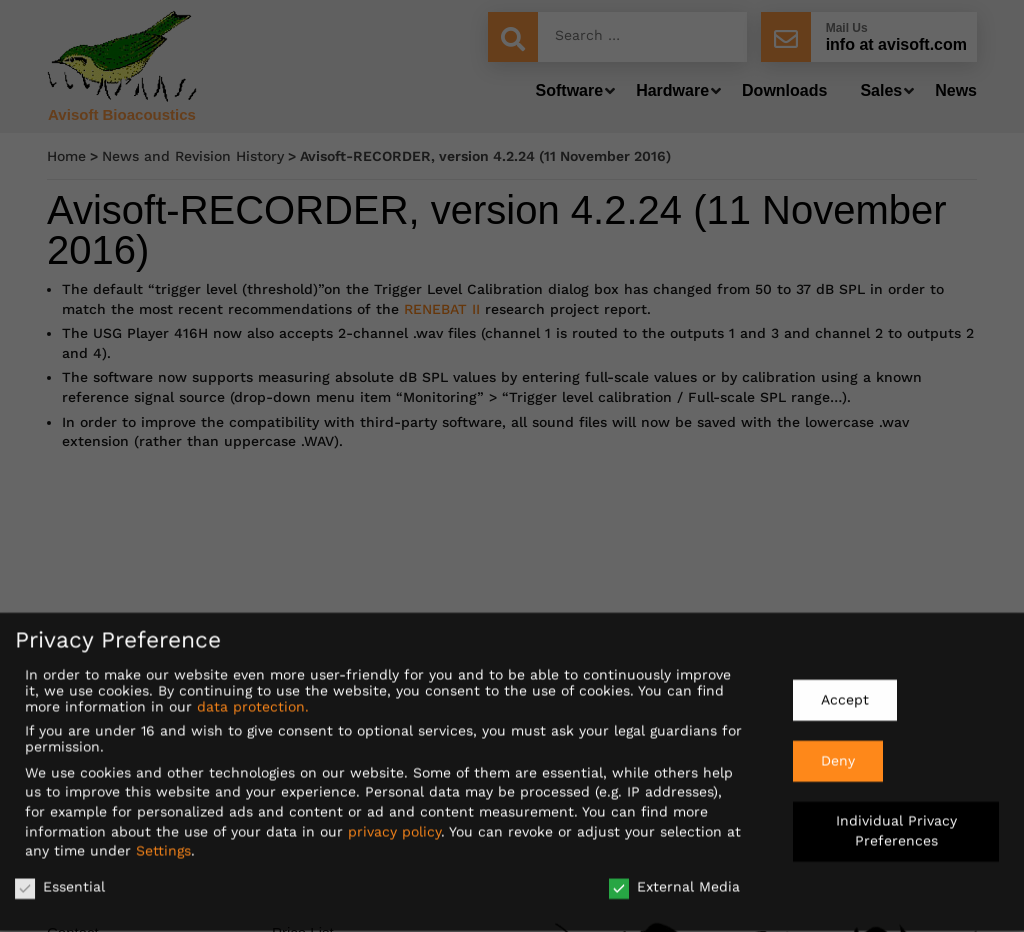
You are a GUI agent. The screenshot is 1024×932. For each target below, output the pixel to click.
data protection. (253, 699)
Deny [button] (838, 752)
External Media (674, 879)
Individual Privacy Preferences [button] (896, 823)
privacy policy (394, 823)
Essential (60, 879)
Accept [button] (845, 692)
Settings (163, 843)
